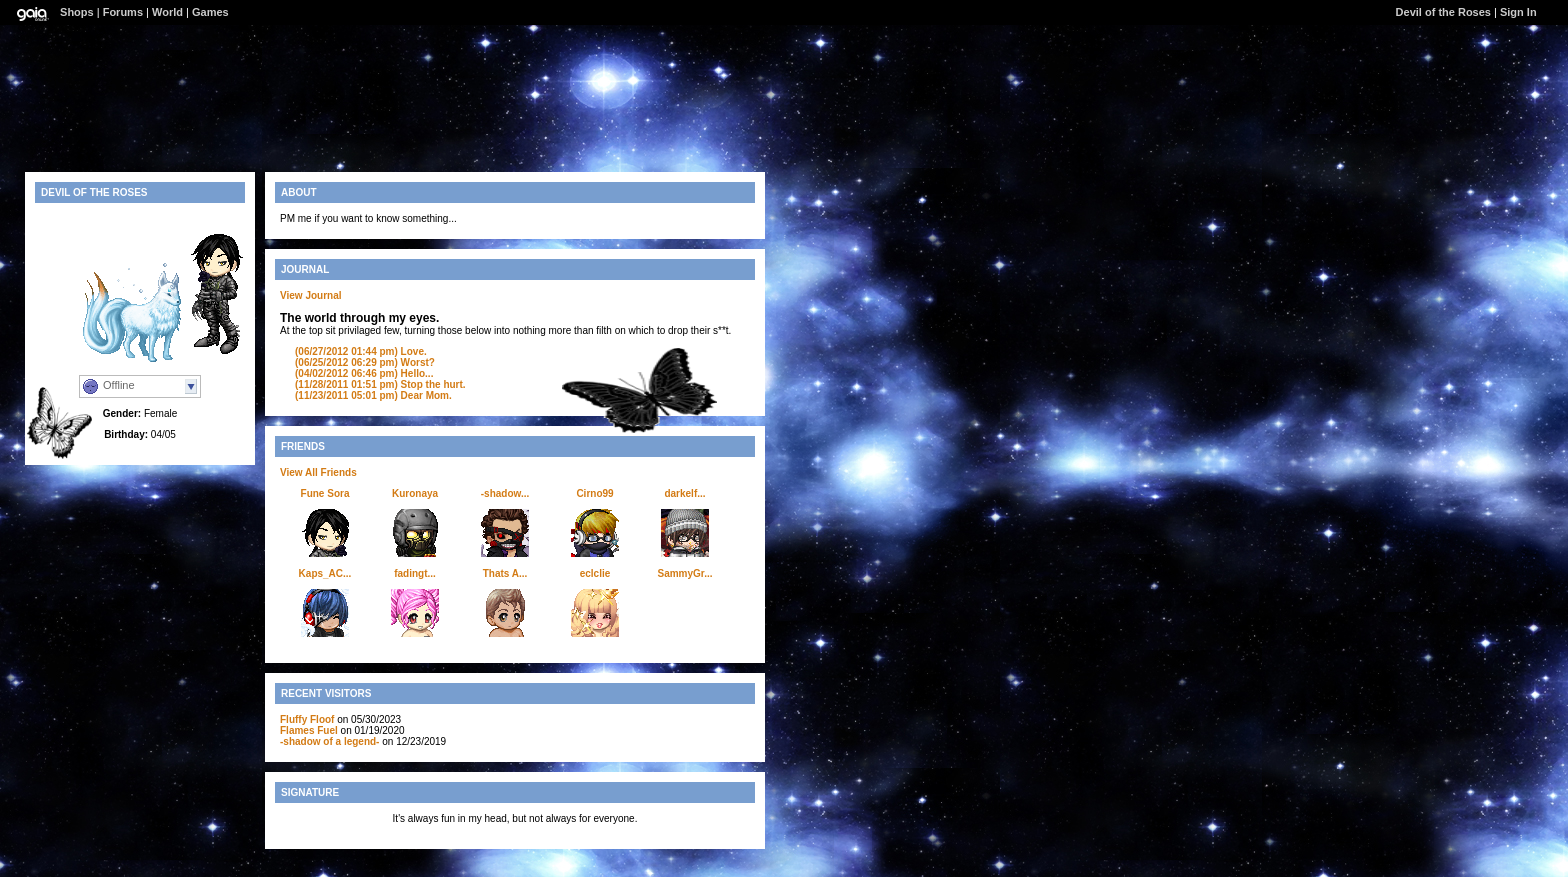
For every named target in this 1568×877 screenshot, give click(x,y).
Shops (77, 12)
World (167, 12)
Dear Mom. (373, 395)
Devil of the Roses (1443, 12)
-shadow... (505, 493)
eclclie (595, 573)
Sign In (1518, 12)
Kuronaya (415, 493)
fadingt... (415, 573)
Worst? (365, 362)
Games (210, 12)
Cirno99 (594, 493)
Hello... (364, 373)
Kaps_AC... (325, 573)
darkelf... (684, 493)
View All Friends (318, 472)
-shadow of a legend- (329, 741)
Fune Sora (325, 493)
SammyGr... (684, 573)
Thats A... (505, 573)
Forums (123, 12)
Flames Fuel (309, 730)
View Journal (311, 295)
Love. (361, 351)
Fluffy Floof (307, 719)
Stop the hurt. (380, 384)
